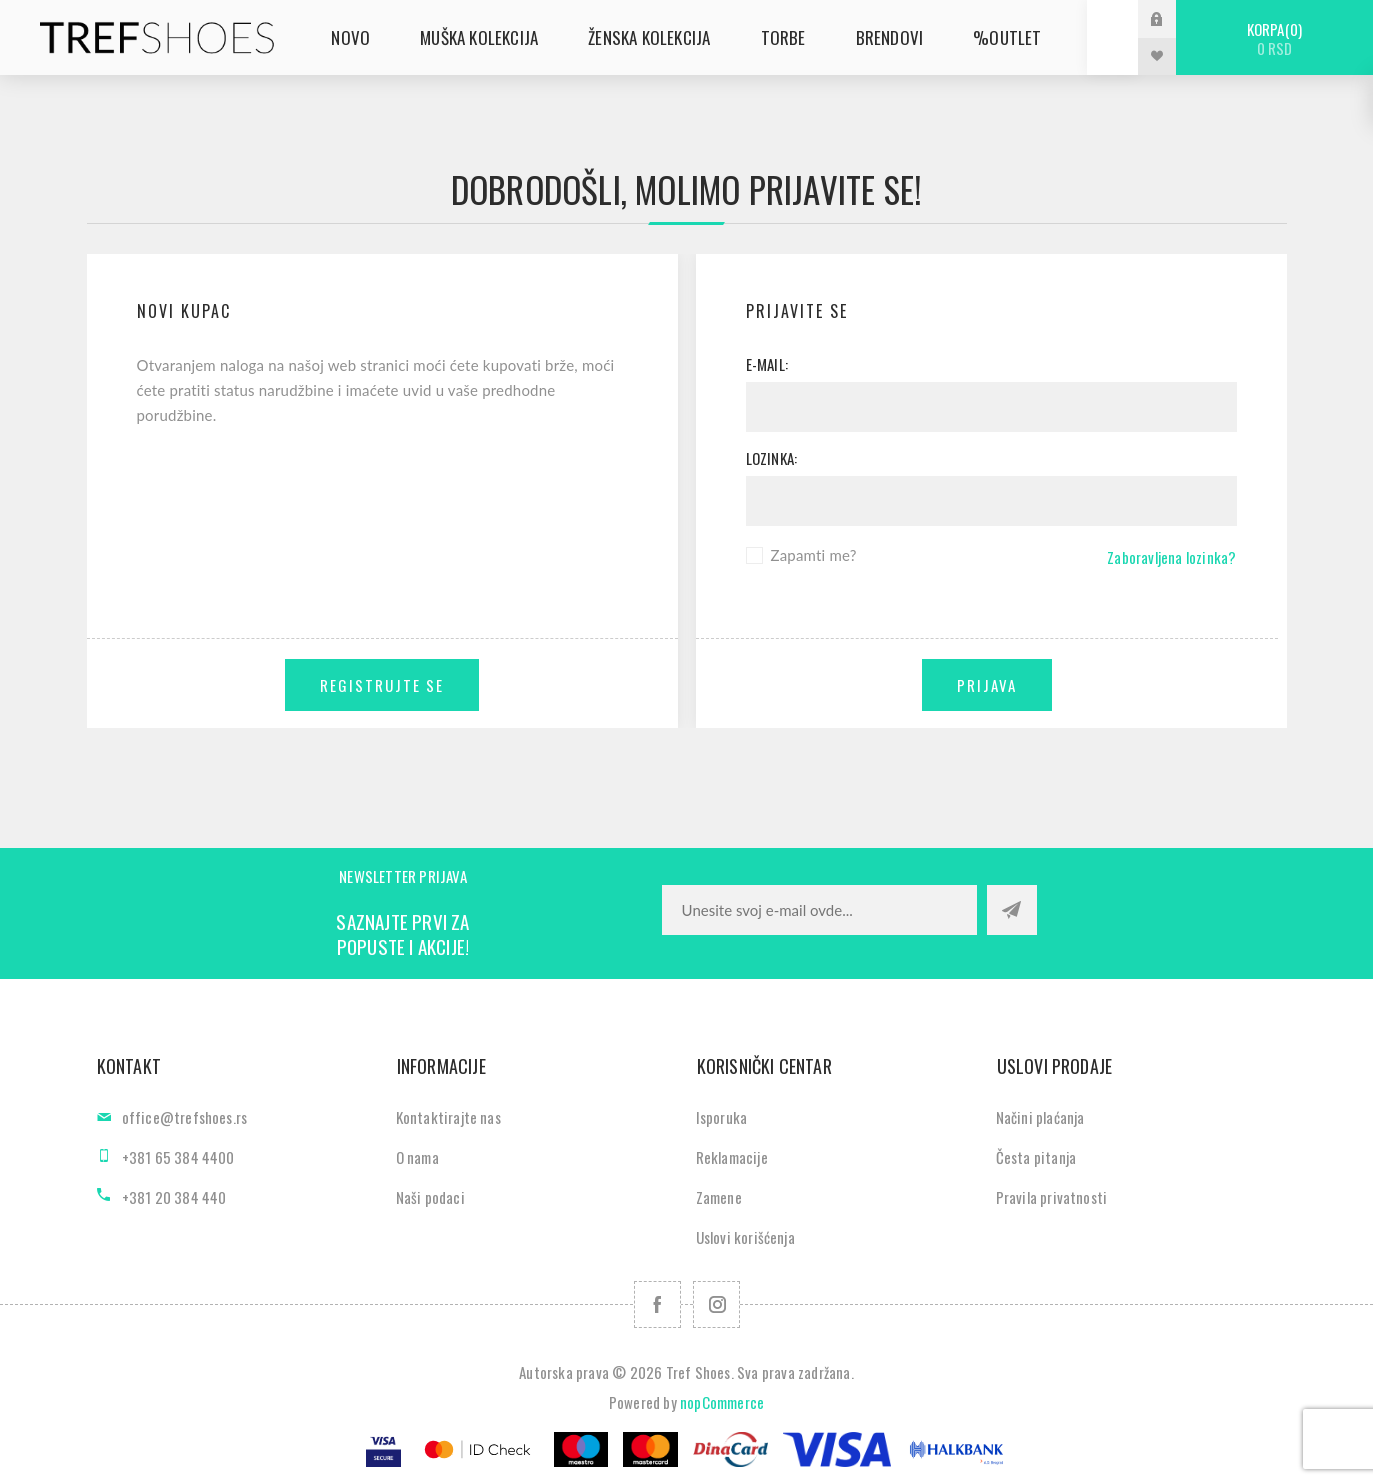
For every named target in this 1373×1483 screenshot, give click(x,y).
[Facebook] (657, 1304)
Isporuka (722, 1117)
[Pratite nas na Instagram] (716, 1304)
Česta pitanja (1036, 1157)
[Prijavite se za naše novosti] (819, 910)
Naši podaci (430, 1197)
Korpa (1274, 38)
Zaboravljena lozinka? (1171, 557)
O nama (417, 1157)
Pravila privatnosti (1052, 1197)
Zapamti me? (814, 555)
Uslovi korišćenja (745, 1237)
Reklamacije (732, 1157)
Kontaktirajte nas (448, 1117)
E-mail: (767, 364)
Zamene (719, 1197)
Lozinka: (772, 458)
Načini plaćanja (1040, 1117)
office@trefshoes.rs (185, 1117)
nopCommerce (722, 1402)
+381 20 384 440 (174, 1197)
